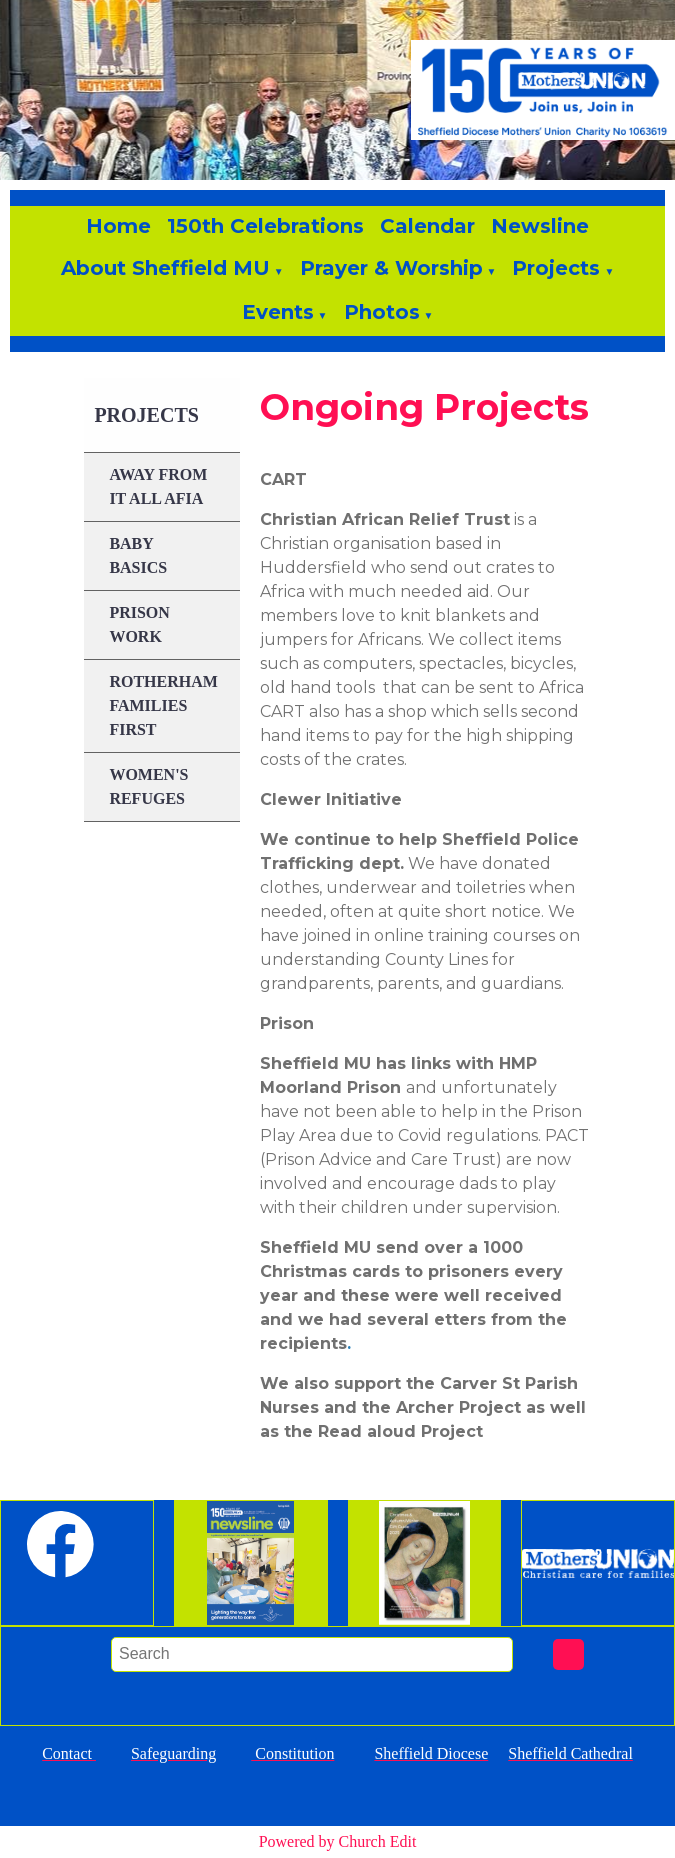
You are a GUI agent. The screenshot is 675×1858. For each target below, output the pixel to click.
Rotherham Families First (163, 705)
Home (118, 226)
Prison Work (139, 624)
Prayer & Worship (391, 268)
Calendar (427, 226)
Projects (556, 268)
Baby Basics (138, 555)
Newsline (540, 226)
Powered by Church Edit (338, 1841)
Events (278, 312)
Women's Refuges (148, 786)
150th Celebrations (265, 226)
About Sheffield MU (165, 268)
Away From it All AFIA (158, 486)
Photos (382, 312)
